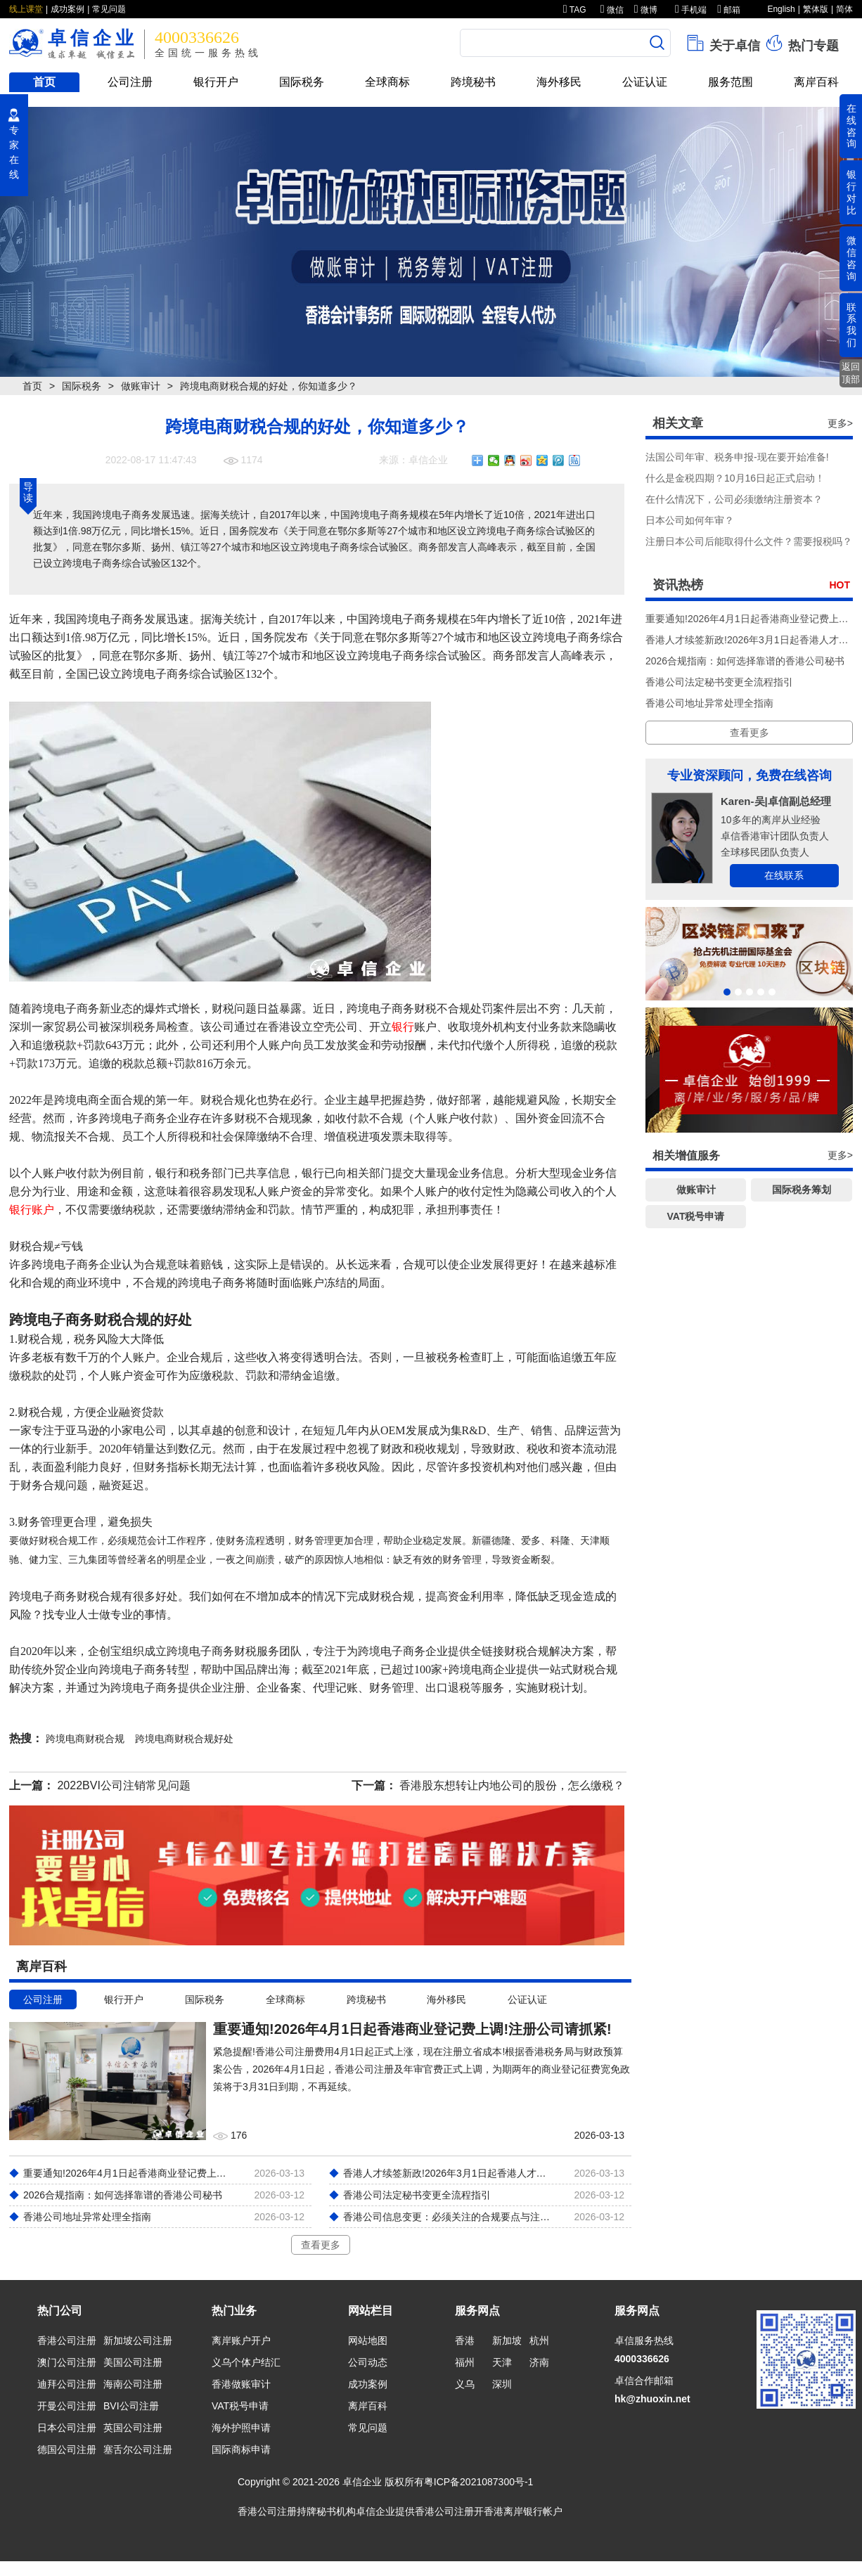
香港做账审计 (241, 2384)
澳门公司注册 (66, 2362)
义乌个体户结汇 (246, 2362)
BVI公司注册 (131, 2405)
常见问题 (109, 9)
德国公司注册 (66, 2449)
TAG (574, 10)
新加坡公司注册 (137, 2340)
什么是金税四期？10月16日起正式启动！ (735, 478)
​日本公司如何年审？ (689, 520)
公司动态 (367, 2362)
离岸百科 (816, 82)
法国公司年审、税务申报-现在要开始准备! (737, 457)
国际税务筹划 (801, 1189)
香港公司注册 (66, 2340)
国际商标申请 (241, 2449)
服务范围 (730, 82)
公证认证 (644, 82)
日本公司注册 (66, 2427)
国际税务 (301, 82)
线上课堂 (26, 9)
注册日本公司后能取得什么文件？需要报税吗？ (748, 541)
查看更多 (320, 2244)
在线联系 (784, 875)
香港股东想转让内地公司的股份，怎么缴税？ (511, 1785)
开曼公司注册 (66, 2405)
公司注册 (130, 82)
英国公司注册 (132, 2427)
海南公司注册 (132, 2384)
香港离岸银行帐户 (523, 2511)
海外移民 (558, 82)
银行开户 (215, 82)
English (781, 9)
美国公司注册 (132, 2362)
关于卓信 (722, 42)
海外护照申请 (241, 2427)
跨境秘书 (473, 82)
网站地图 (367, 2340)
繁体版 (815, 9)
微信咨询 (851, 258)
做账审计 (140, 386)
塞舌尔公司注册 (137, 2449)
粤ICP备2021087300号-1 (479, 2481)
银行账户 (31, 1210)
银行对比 (851, 192)
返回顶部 (851, 373)
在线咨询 (851, 126)
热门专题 (801, 42)
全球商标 (387, 82)
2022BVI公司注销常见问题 (123, 1785)
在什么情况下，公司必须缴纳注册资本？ (734, 499)
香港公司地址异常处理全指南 (709, 703)
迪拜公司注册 (66, 2384)
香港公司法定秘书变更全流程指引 (719, 682)
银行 (403, 1027)
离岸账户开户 (241, 2340)
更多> (840, 423)
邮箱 (728, 10)
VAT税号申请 (696, 1216)
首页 (44, 82)
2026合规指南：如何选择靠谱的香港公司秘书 (744, 660)
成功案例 (67, 9)
